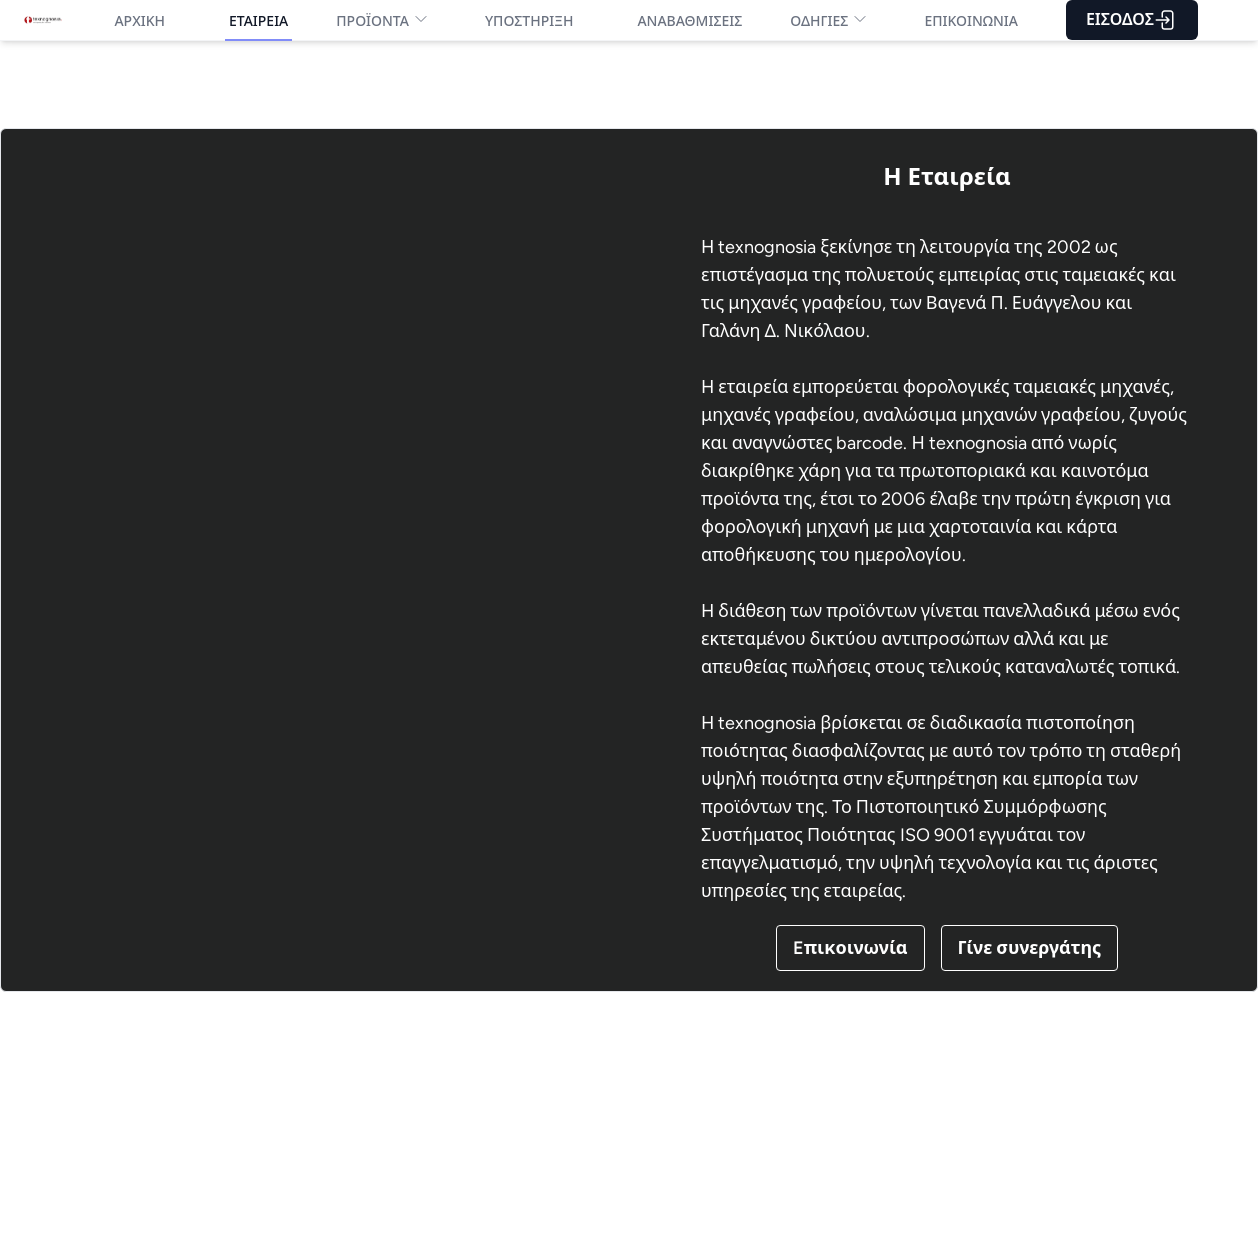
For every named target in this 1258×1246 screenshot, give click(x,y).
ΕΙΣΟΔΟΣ (1132, 20)
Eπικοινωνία (850, 948)
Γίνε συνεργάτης (1030, 948)
